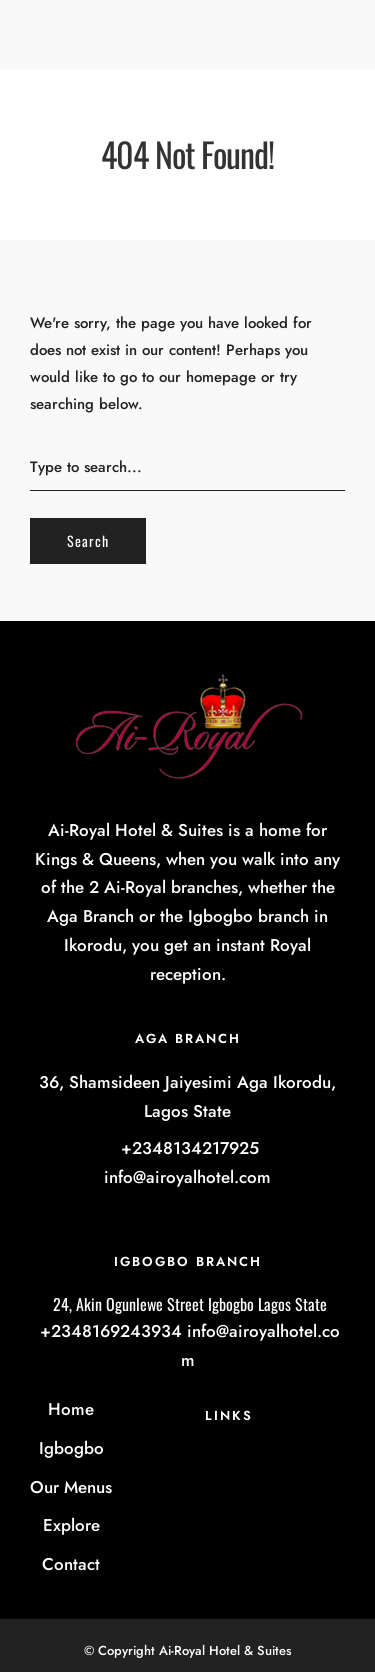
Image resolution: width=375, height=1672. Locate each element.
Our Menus (71, 1487)
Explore (71, 1525)
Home (71, 1409)
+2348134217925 (187, 1148)
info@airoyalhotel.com (187, 1177)
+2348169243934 (108, 1331)
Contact (71, 1564)
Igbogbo (71, 1448)
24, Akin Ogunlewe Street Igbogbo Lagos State (188, 1304)
